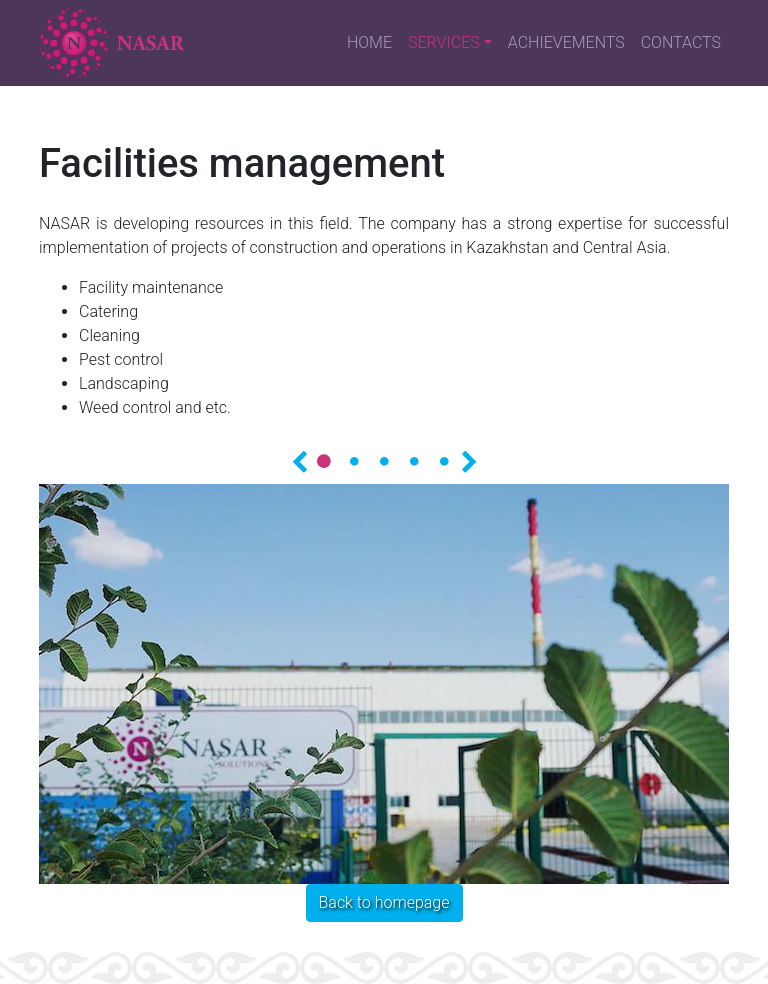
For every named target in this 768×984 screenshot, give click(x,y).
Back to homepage (384, 902)
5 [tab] (444, 461)
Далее (469, 460)
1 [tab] (324, 461)
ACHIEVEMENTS (566, 42)
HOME (369, 42)
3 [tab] (384, 461)
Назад (299, 460)
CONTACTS (681, 42)
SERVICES (444, 42)
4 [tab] (414, 461)
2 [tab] (354, 461)
